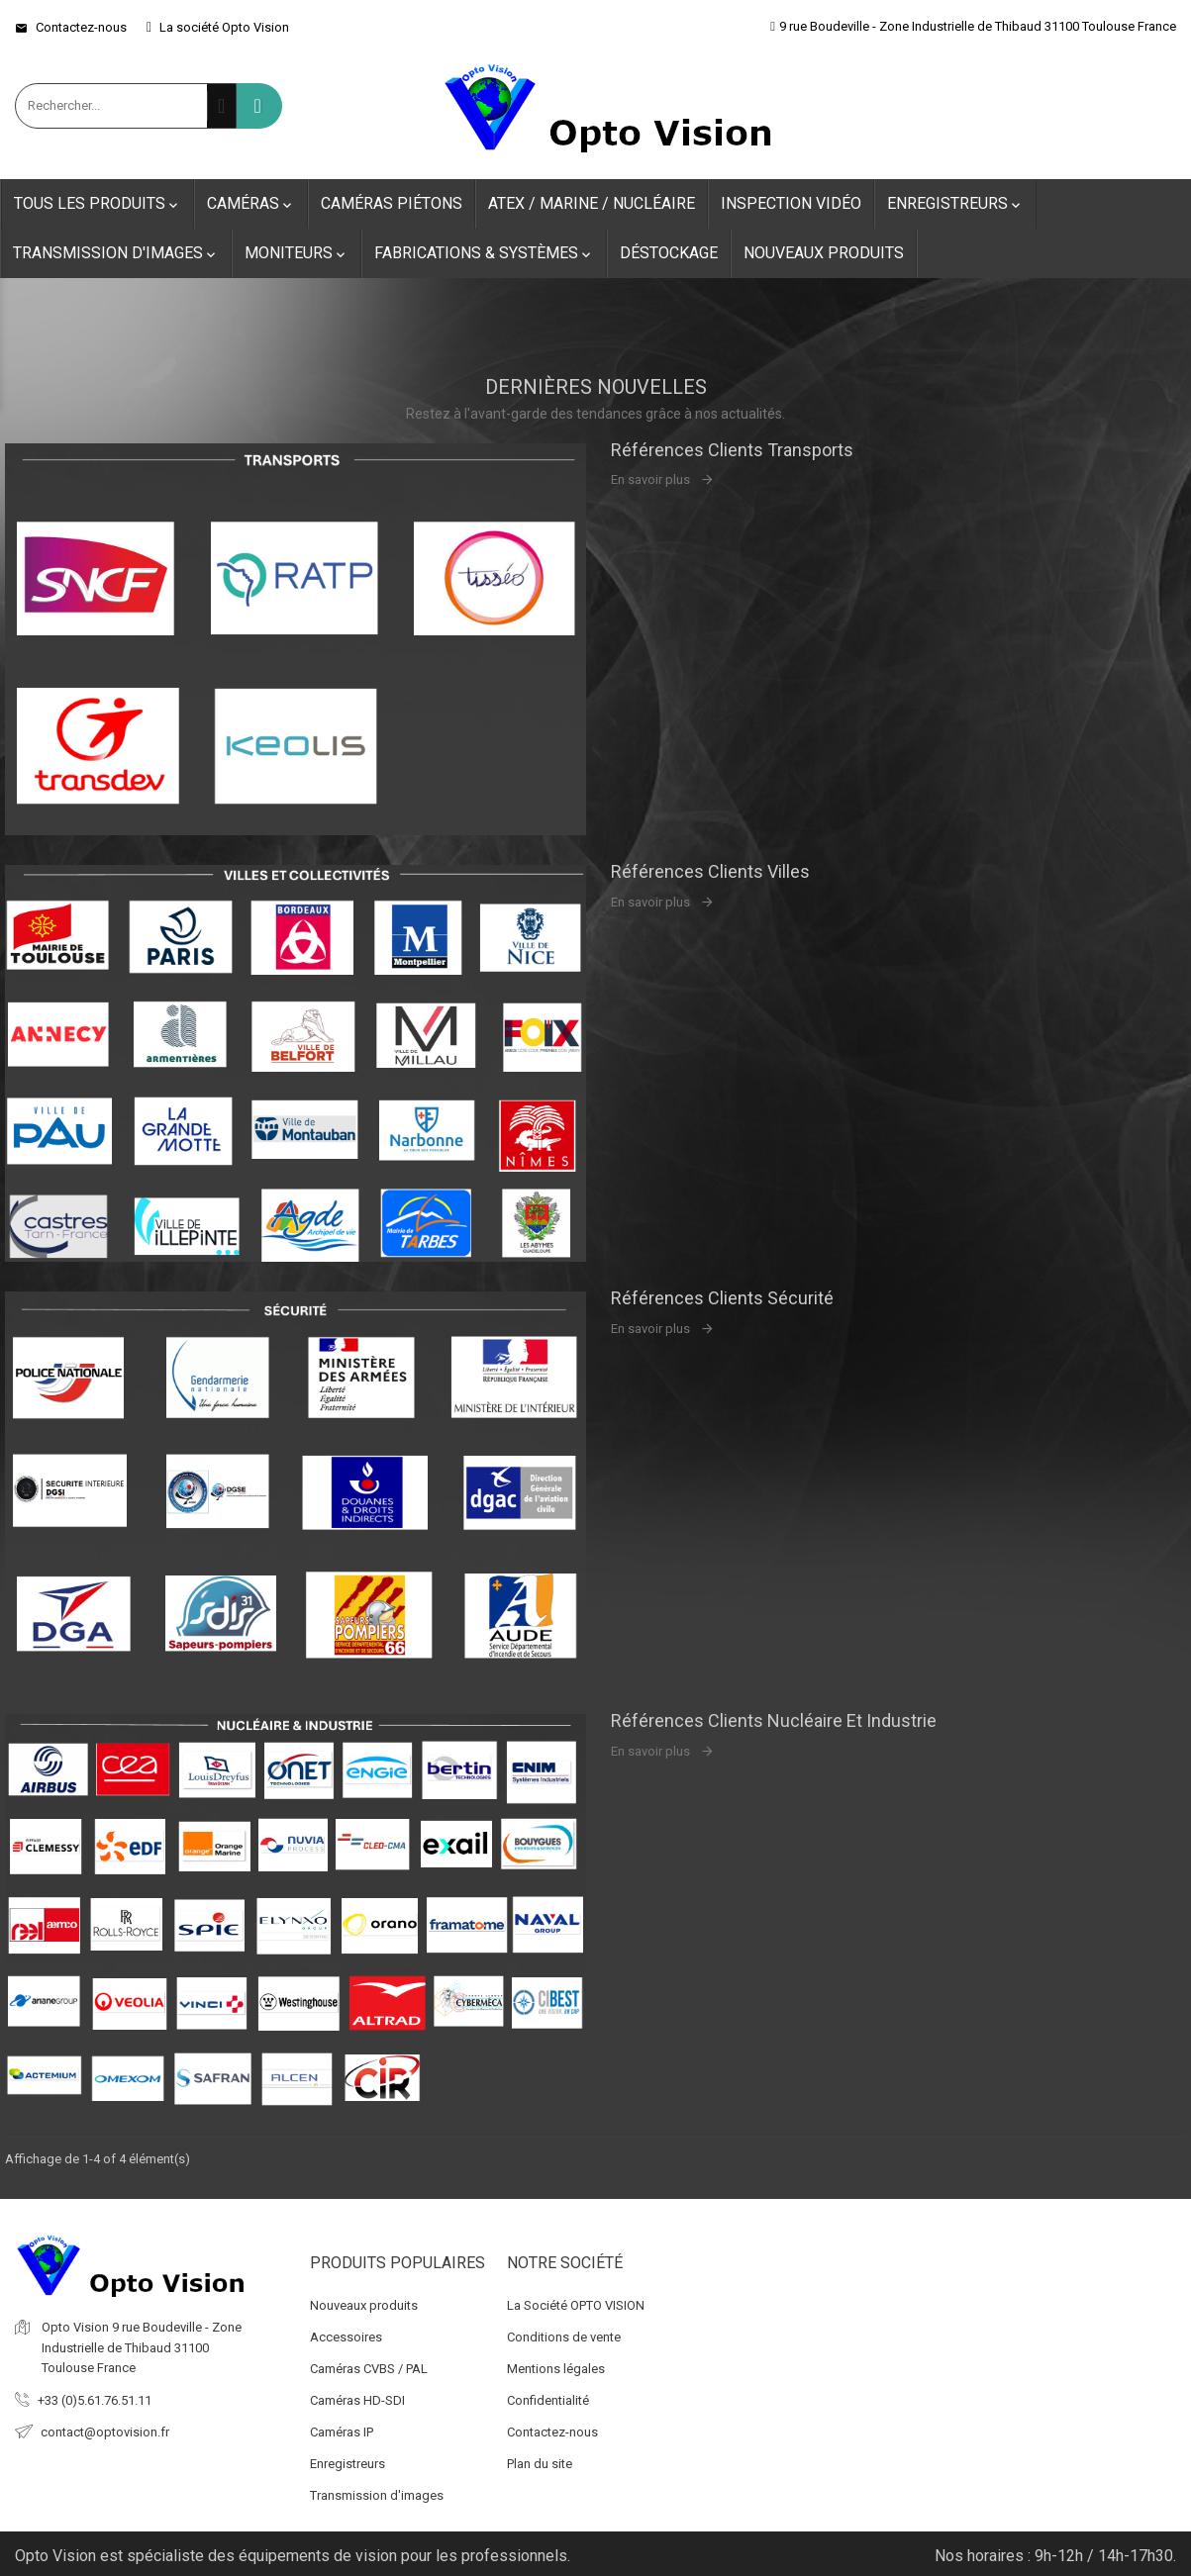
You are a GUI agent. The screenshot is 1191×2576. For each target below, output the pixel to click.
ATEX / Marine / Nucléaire (591, 203)
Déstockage (669, 252)
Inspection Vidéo (791, 203)
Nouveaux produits (824, 252)
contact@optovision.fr (105, 2426)
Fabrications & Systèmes (484, 253)
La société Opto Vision (218, 27)
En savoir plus (650, 479)
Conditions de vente (564, 2331)
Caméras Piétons (391, 203)
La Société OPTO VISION (576, 2299)
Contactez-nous (71, 27)
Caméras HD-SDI (357, 2394)
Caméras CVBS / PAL (369, 2362)
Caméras (251, 204)
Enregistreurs (955, 204)
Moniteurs (296, 253)
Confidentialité (548, 2394)
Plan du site (539, 2457)
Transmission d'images (116, 253)
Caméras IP (341, 2426)
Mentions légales (556, 2362)
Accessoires (346, 2331)
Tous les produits (97, 204)
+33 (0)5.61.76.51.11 (94, 2394)
